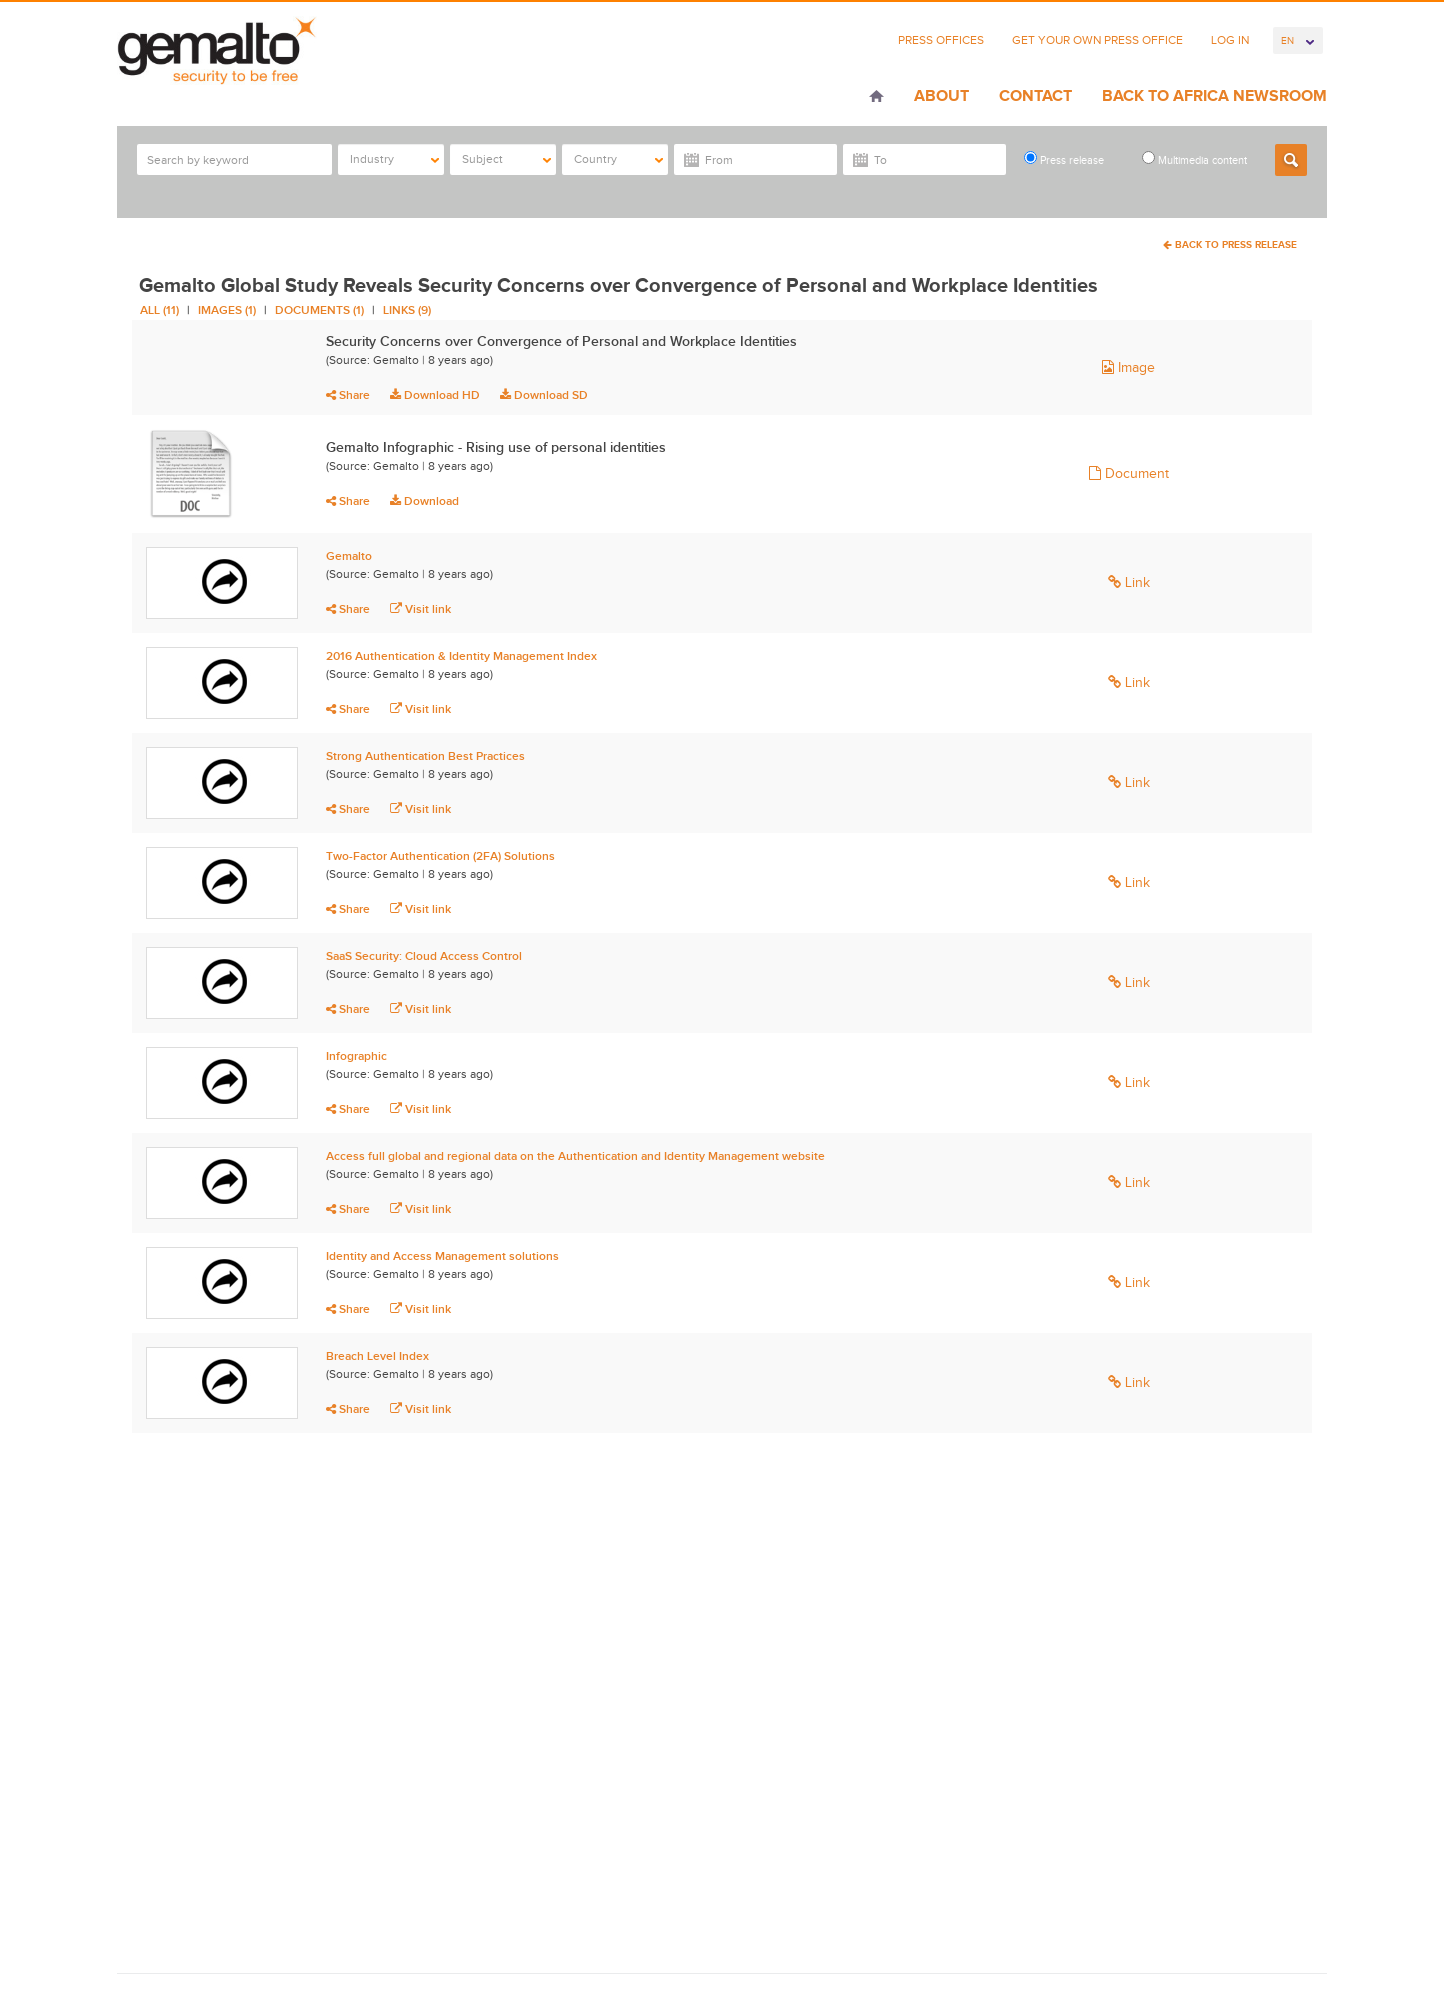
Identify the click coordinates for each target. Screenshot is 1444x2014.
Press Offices (941, 40)
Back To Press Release (1230, 244)
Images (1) (227, 310)
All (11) (159, 310)
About (941, 96)
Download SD (544, 395)
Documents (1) (319, 310)
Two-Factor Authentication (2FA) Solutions (440, 856)
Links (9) (407, 310)
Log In (1230, 40)
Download (424, 501)
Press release (1064, 158)
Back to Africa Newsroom (1214, 96)
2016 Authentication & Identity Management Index (461, 656)
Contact (1035, 96)
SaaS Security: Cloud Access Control (424, 956)
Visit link (420, 609)
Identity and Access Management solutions (442, 1256)
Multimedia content (1194, 158)
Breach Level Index (377, 1356)
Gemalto (349, 556)
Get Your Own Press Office (1097, 40)
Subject (506, 159)
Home (876, 98)
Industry (394, 159)
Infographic (356, 1056)
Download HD (435, 395)
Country (618, 159)
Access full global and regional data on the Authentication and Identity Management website (575, 1156)
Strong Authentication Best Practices (425, 756)
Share (348, 395)
